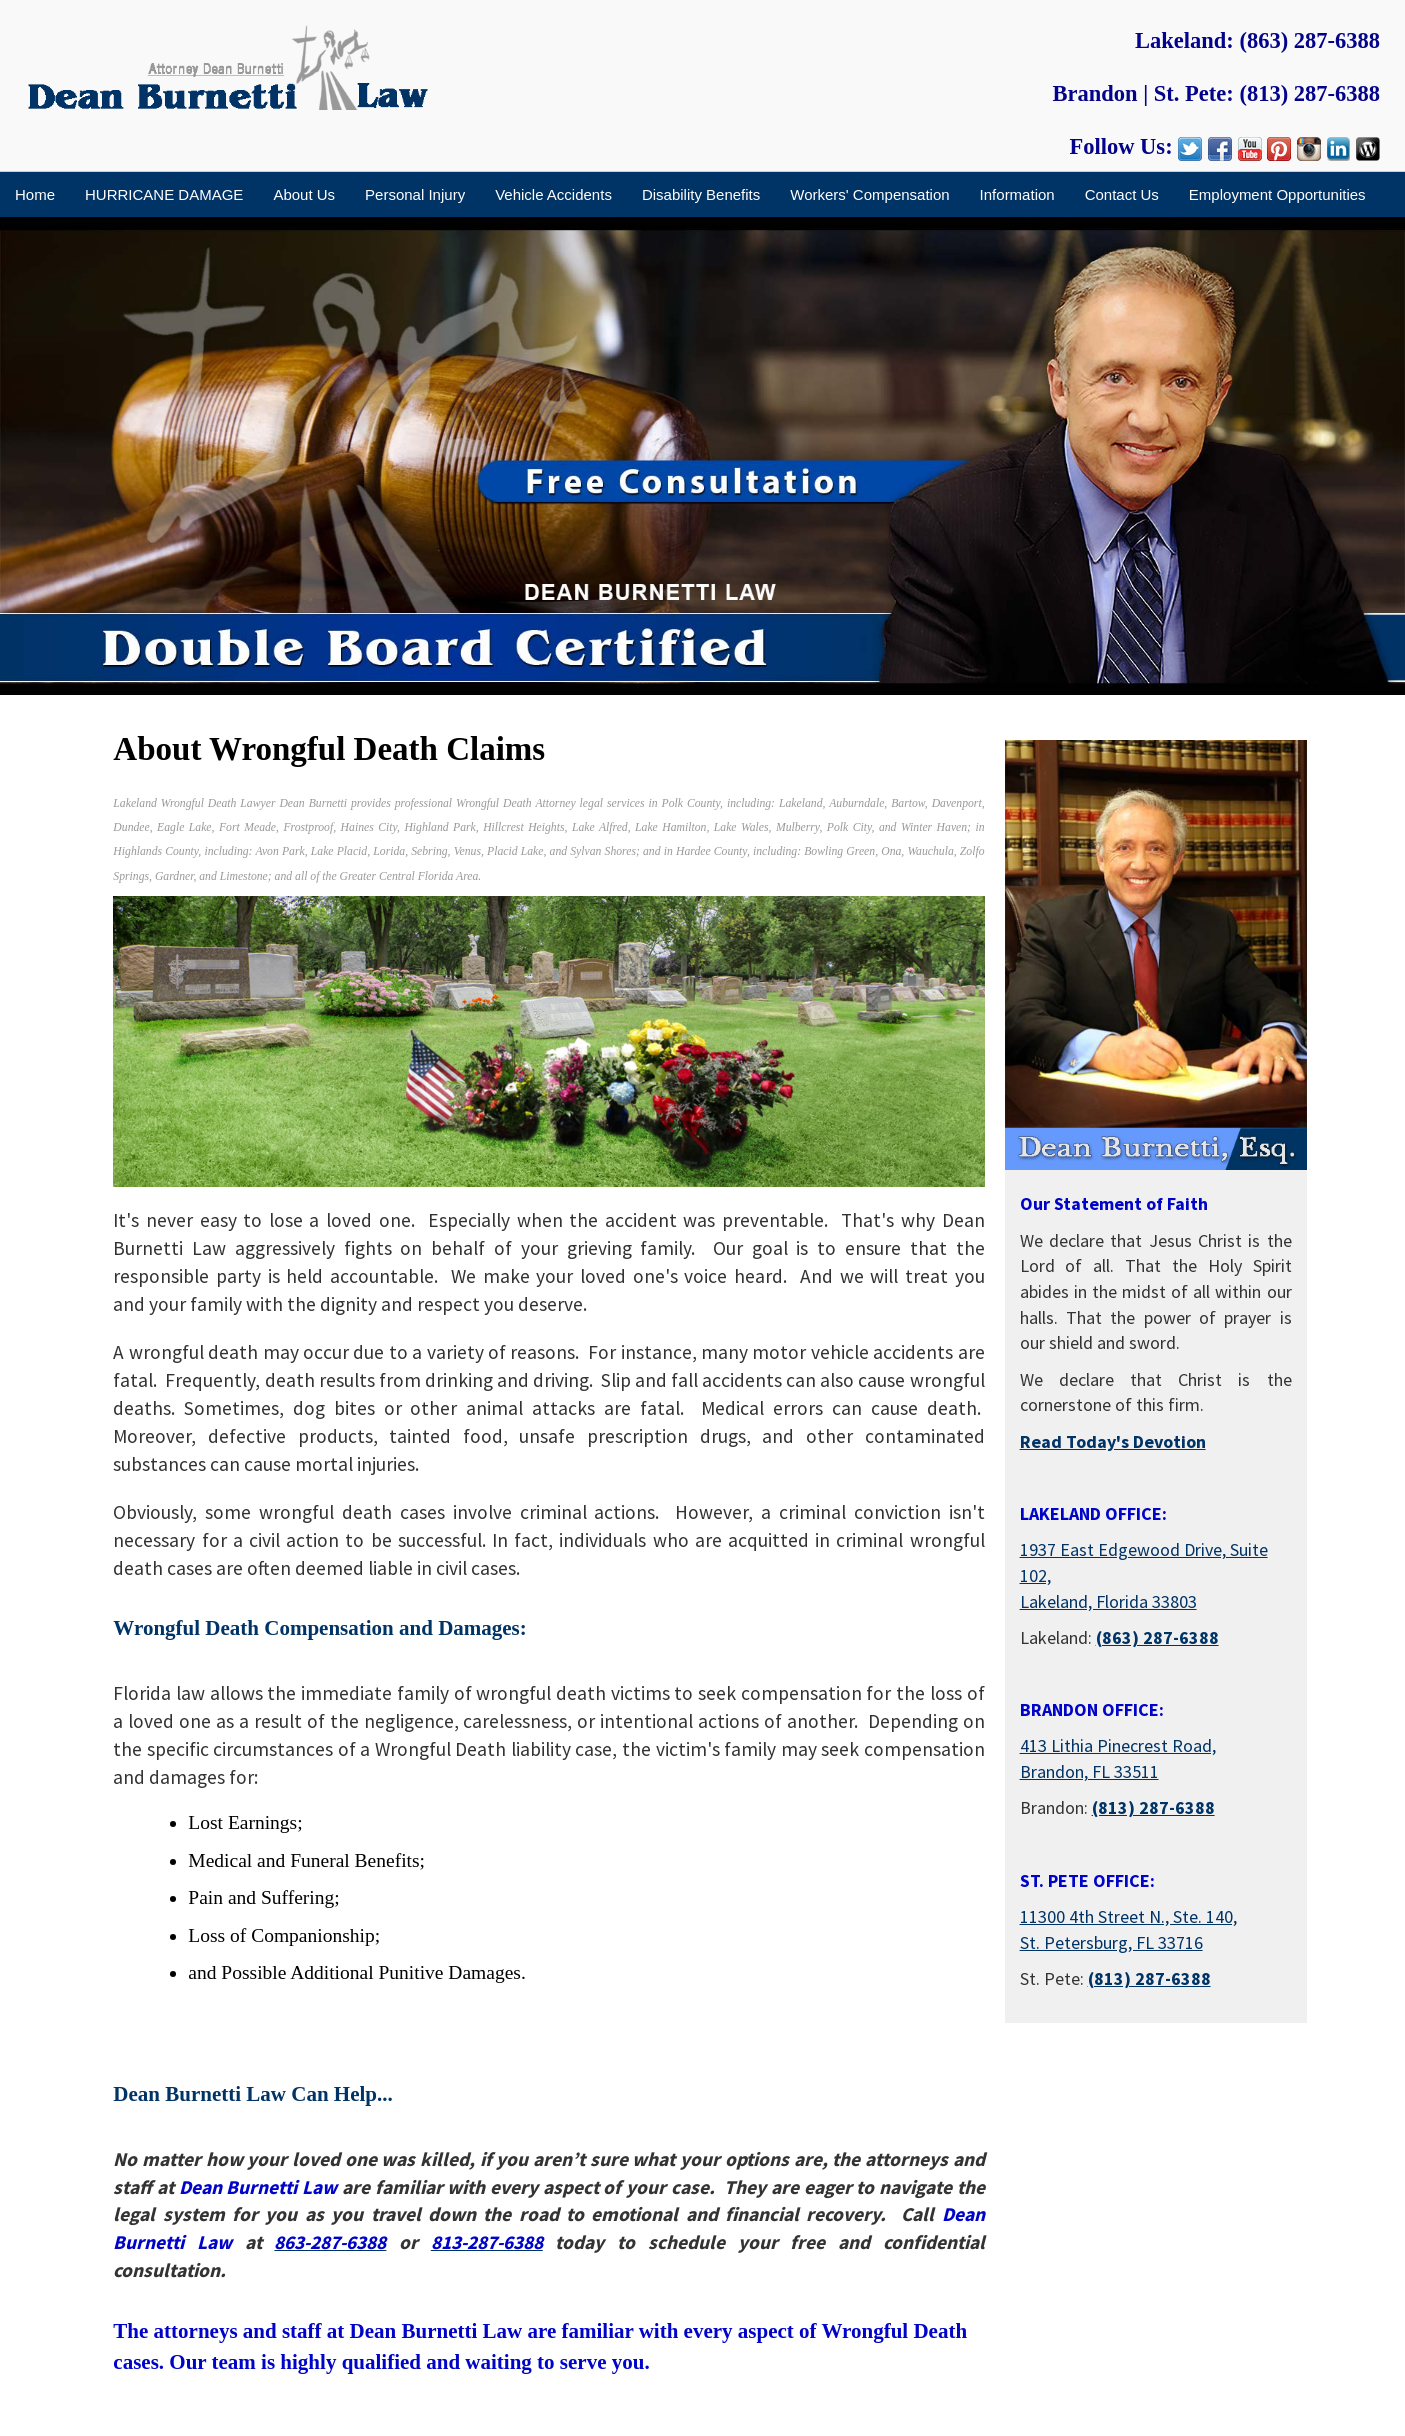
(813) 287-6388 (1309, 93)
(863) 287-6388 (1309, 40)
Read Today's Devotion (1113, 1441)
